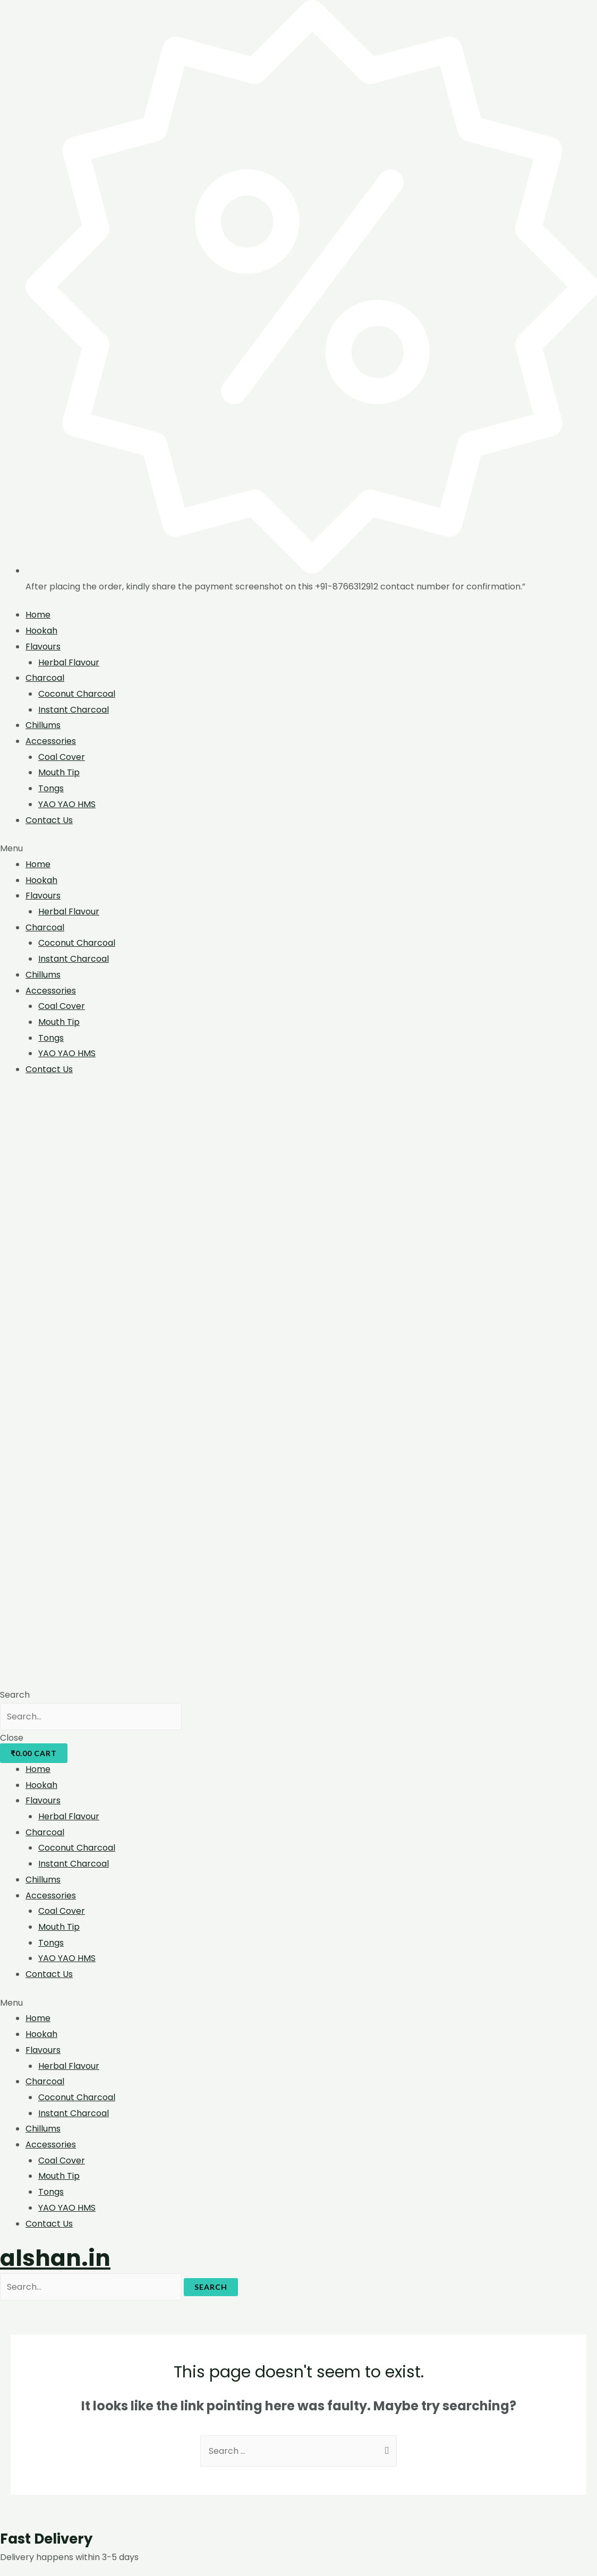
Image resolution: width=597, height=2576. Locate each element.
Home (37, 615)
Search (210, 2286)
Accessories (50, 741)
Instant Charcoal (73, 710)
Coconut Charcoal (76, 694)
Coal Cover (61, 757)
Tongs (51, 788)
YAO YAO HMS (67, 804)
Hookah (41, 630)
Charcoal (44, 678)
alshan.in (55, 2258)
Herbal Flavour (68, 662)
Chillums (43, 725)
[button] (298, 849)
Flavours (43, 646)
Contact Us (49, 820)
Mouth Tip (59, 772)
